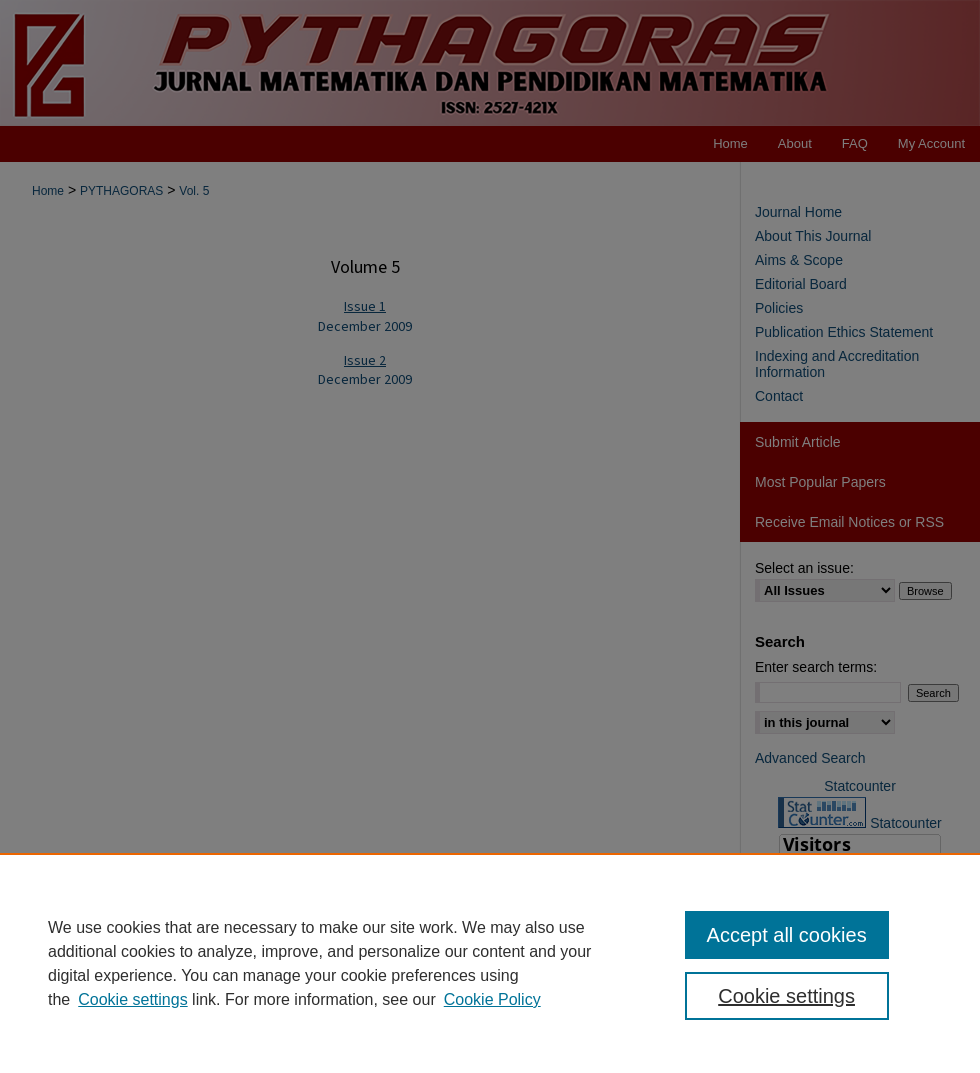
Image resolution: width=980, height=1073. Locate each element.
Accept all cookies (787, 935)
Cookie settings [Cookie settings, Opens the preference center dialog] (786, 996)
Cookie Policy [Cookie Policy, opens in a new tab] (492, 999)
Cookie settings (132, 999)
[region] (490, 963)
